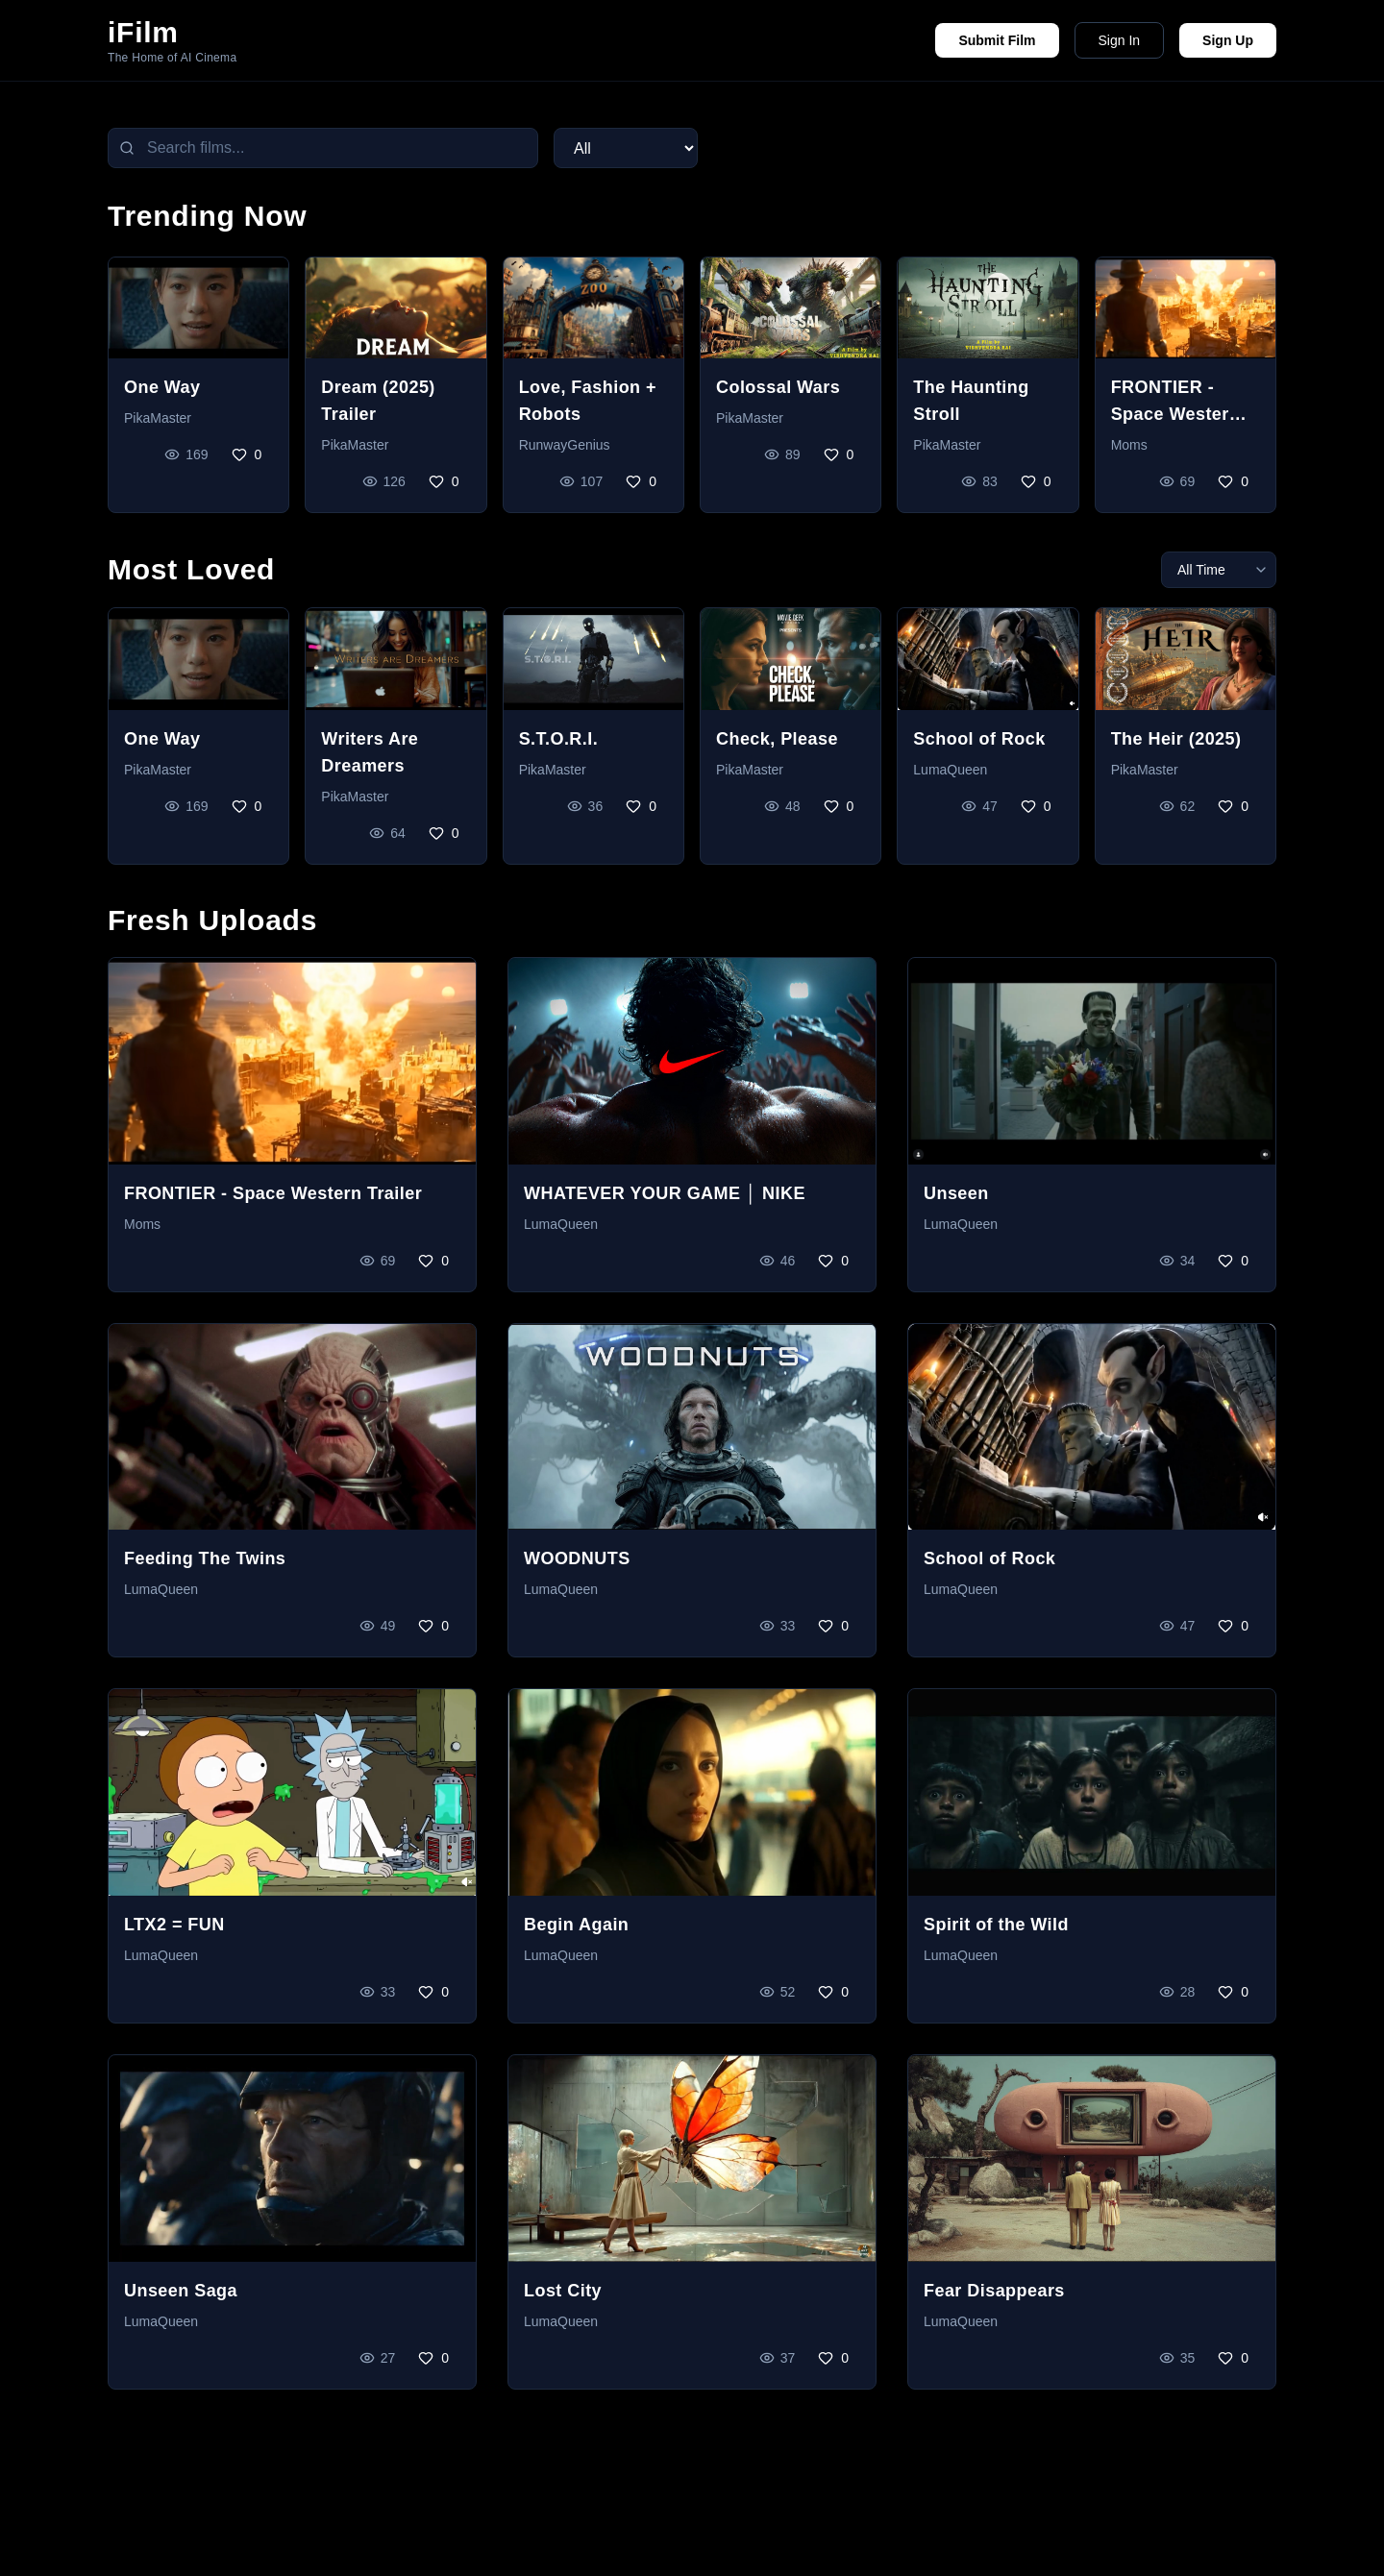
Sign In (1120, 40)
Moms (1129, 445)
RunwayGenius (564, 445)
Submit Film (996, 40)
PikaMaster (157, 418)
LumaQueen (950, 769)
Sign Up (1227, 40)
